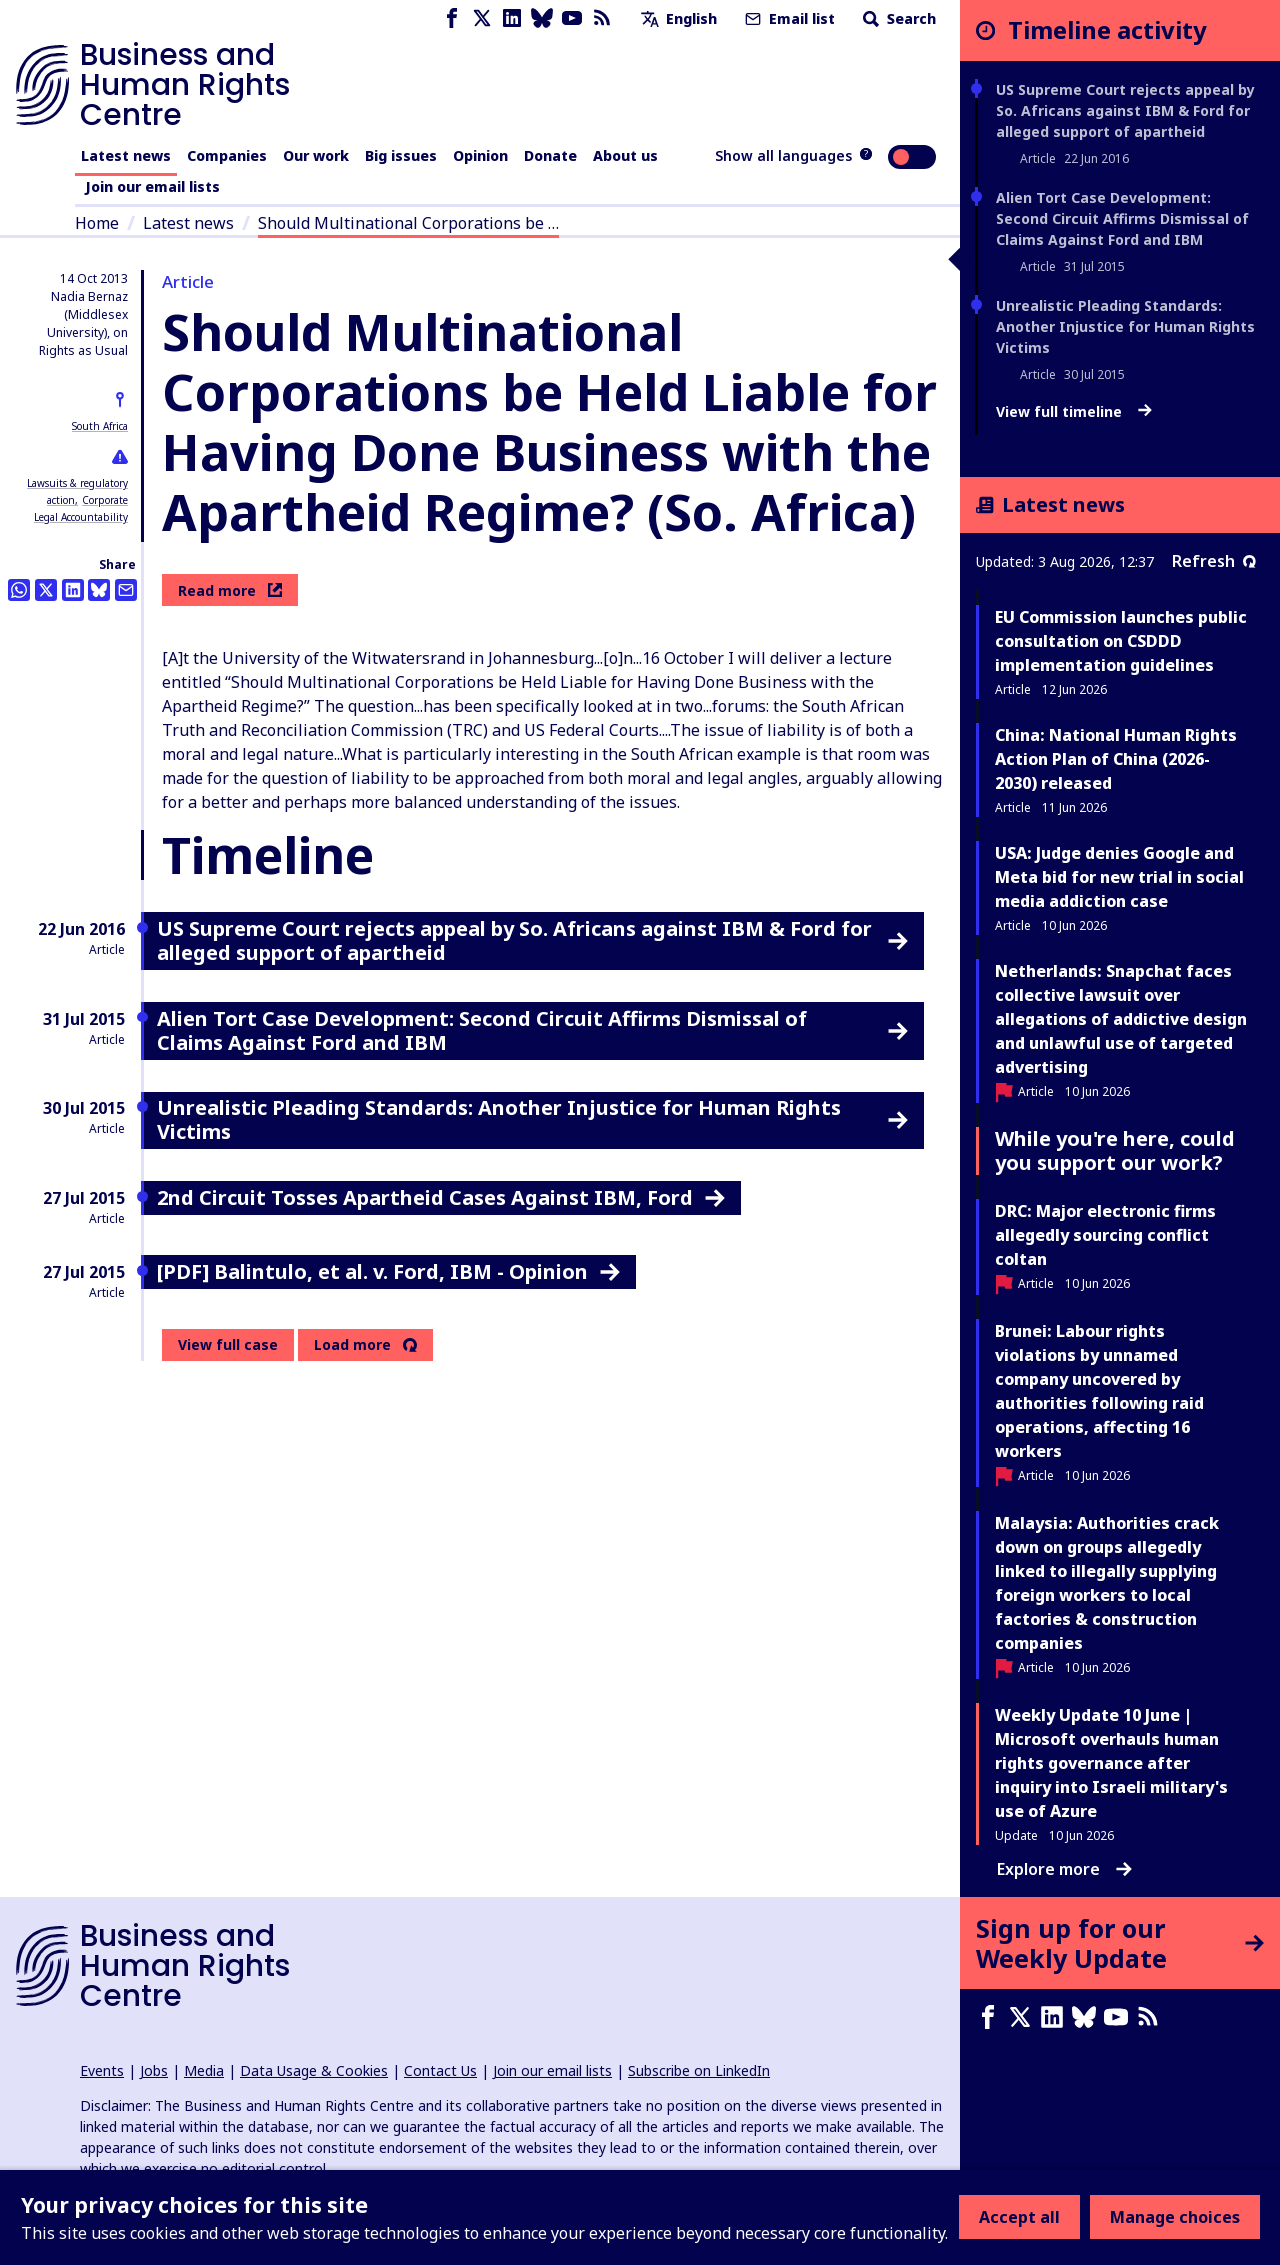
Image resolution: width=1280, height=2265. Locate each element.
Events (102, 2070)
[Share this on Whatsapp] (19, 590)
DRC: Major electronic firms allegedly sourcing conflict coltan (1105, 1235)
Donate (550, 155)
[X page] (482, 18)
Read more (230, 590)
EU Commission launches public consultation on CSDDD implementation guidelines (1121, 641)
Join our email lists (152, 186)
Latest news (126, 155)
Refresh (1214, 561)
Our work (316, 155)
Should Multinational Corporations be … (408, 223)
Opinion (480, 155)
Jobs (154, 2070)
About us (625, 155)
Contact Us (440, 2070)
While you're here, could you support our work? (1115, 1150)
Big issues (401, 155)
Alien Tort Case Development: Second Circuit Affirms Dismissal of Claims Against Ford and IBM (1122, 218)
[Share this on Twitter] (46, 590)
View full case (228, 1344)
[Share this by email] (126, 590)
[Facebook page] (452, 18)
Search (897, 18)
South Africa (100, 426)
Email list (788, 18)
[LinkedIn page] (512, 18)
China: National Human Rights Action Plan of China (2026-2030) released (1116, 759)
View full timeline (1074, 412)
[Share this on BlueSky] (99, 590)
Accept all (1019, 2217)
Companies (227, 155)
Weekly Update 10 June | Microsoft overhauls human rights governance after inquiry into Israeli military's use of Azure (1111, 1763)
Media (204, 2070)
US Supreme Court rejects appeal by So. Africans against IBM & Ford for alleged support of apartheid (1125, 110)
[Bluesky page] (542, 18)
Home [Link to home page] (97, 223)
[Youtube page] (572, 18)
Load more (352, 1345)
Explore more (1064, 1869)
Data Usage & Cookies (314, 2070)
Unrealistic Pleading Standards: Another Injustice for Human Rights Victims (1125, 326)
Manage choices (1175, 2217)
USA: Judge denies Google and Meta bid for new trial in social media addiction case (1119, 877)
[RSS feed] (602, 18)
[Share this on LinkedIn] (73, 590)
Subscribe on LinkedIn (699, 2070)
